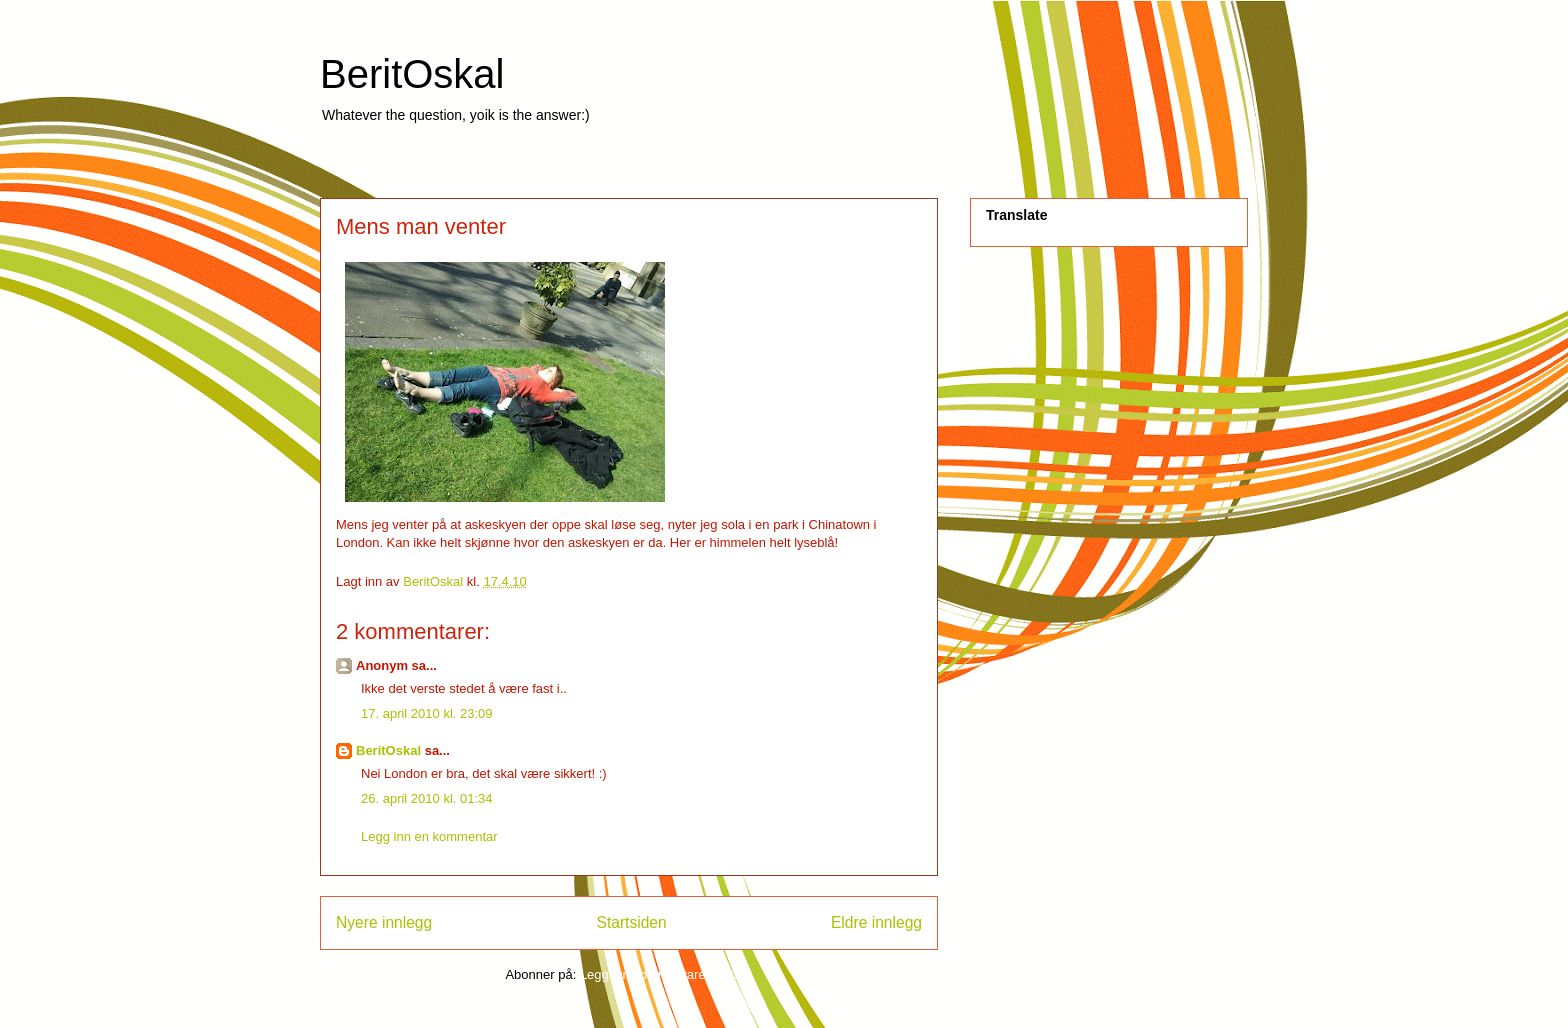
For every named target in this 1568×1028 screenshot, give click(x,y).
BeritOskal (412, 74)
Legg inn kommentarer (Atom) (666, 974)
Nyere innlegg (384, 922)
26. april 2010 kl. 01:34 (427, 798)
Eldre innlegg (876, 922)
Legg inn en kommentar (429, 836)
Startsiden (631, 922)
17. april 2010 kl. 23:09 (427, 713)
